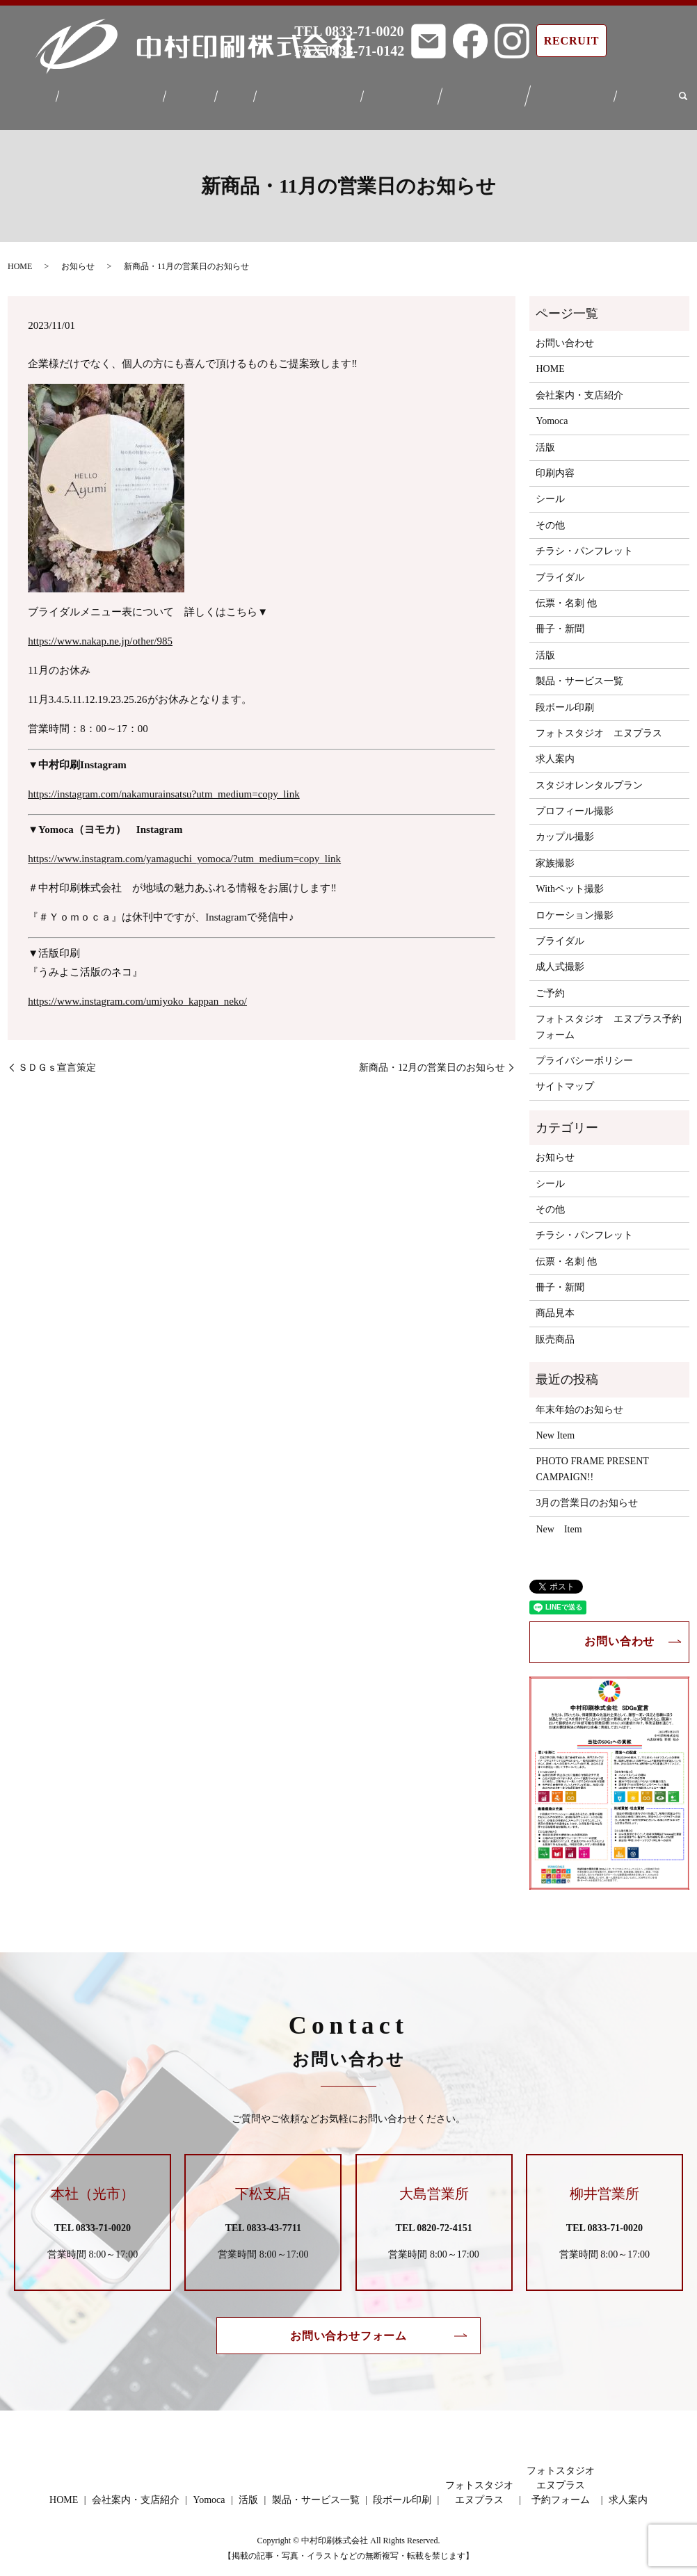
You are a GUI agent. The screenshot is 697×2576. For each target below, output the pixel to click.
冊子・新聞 (560, 620)
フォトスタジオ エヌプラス (599, 725)
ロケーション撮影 (575, 906)
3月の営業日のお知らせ (587, 1494)
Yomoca (200, 93)
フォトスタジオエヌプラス (477, 93)
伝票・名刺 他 (566, 595)
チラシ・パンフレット (584, 542)
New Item (555, 1427)
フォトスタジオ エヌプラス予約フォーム (609, 1018)
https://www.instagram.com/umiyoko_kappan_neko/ (137, 992)
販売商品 (555, 1331)
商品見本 (555, 1304)
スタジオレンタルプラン (589, 777)
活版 (240, 93)
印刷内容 (555, 465)
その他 (550, 517)
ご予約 (550, 985)
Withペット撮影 (569, 880)
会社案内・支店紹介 (122, 93)
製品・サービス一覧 (308, 93)
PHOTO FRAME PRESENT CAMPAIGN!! (592, 1460)
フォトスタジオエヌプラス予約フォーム (562, 93)
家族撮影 (555, 855)
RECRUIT (571, 41)
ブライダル (560, 568)
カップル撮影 (565, 828)
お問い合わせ (565, 335)
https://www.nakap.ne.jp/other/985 (100, 632)
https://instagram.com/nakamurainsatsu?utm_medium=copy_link (163, 785)
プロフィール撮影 (575, 802)
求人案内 (631, 93)
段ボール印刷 (399, 93)
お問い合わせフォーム (348, 2327)
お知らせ (78, 258)
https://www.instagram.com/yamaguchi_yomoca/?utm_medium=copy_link (184, 850)
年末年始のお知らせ (579, 1400)
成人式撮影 (560, 958)
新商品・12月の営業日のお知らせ (432, 1058)
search (667, 93)
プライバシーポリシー (584, 1052)
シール (550, 490)
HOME (47, 93)
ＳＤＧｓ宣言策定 (57, 1058)
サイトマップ (565, 1078)
